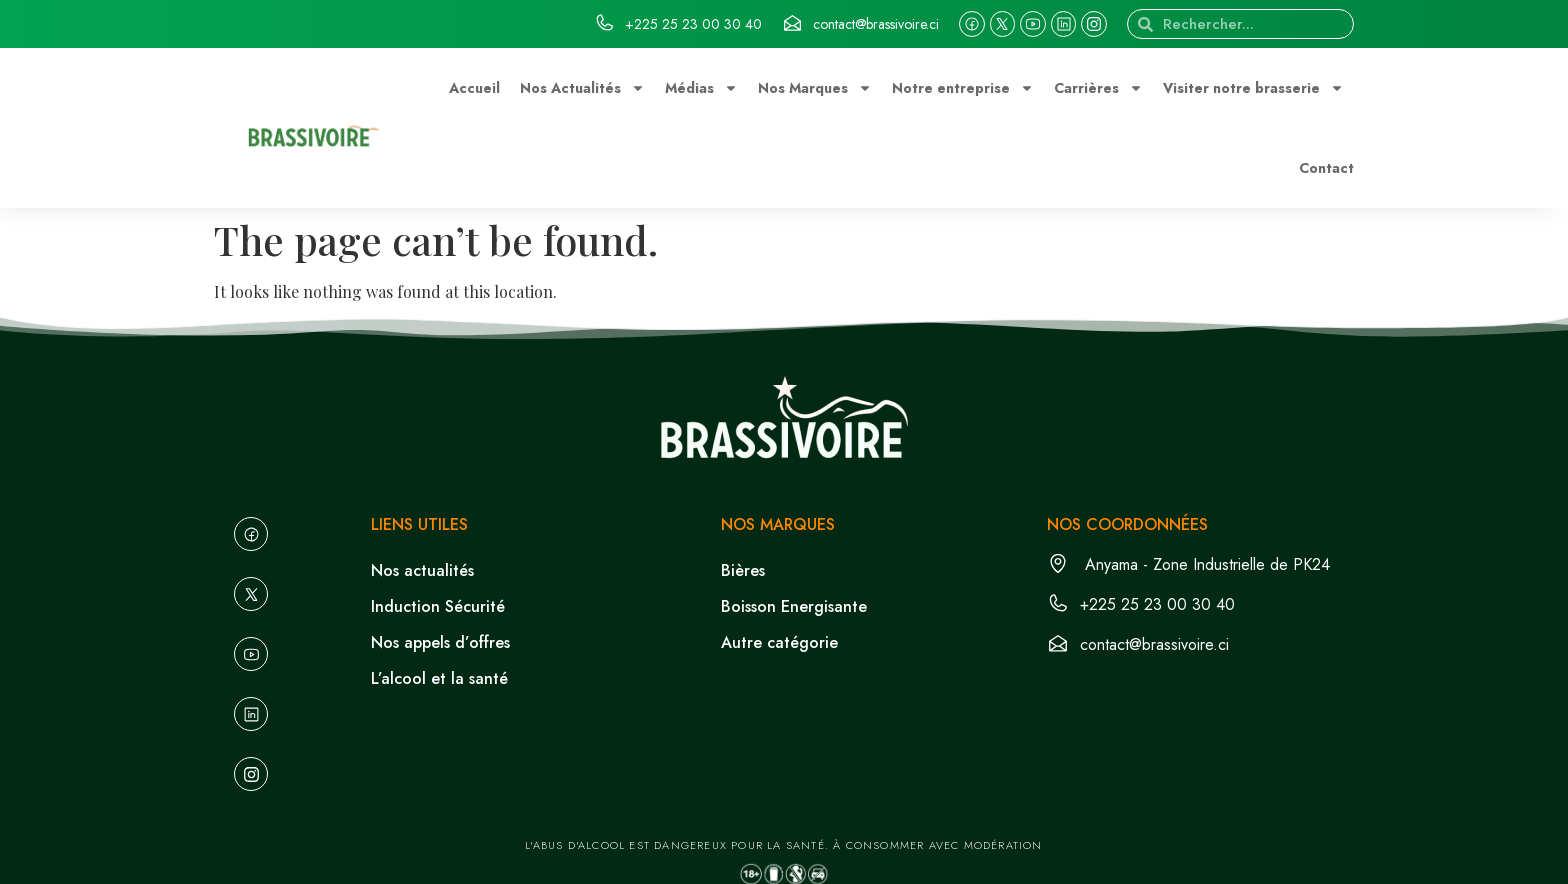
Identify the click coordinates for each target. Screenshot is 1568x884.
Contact (1326, 168)
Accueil (474, 88)
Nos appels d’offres (440, 642)
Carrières (1098, 88)
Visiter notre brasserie (1253, 88)
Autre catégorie (779, 642)
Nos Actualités (582, 88)
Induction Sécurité (438, 606)
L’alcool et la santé (439, 678)
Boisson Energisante (794, 606)
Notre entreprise (963, 88)
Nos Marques (815, 88)
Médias (701, 88)
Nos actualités (422, 570)
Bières (743, 570)
